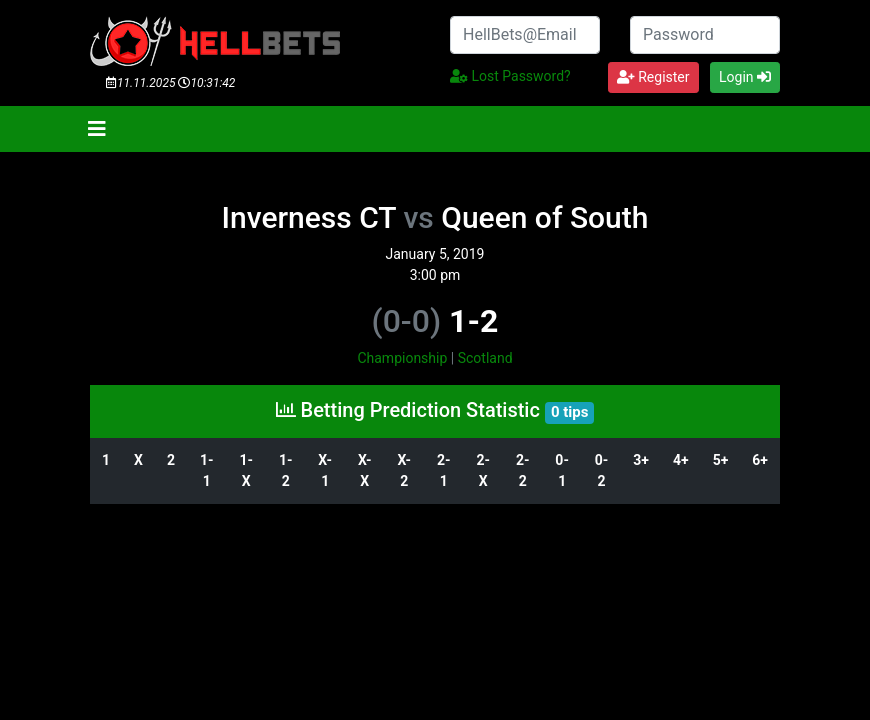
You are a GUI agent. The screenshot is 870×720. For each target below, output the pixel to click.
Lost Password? (510, 76)
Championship (402, 358)
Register (653, 77)
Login (745, 77)
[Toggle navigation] (97, 129)
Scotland (485, 358)
